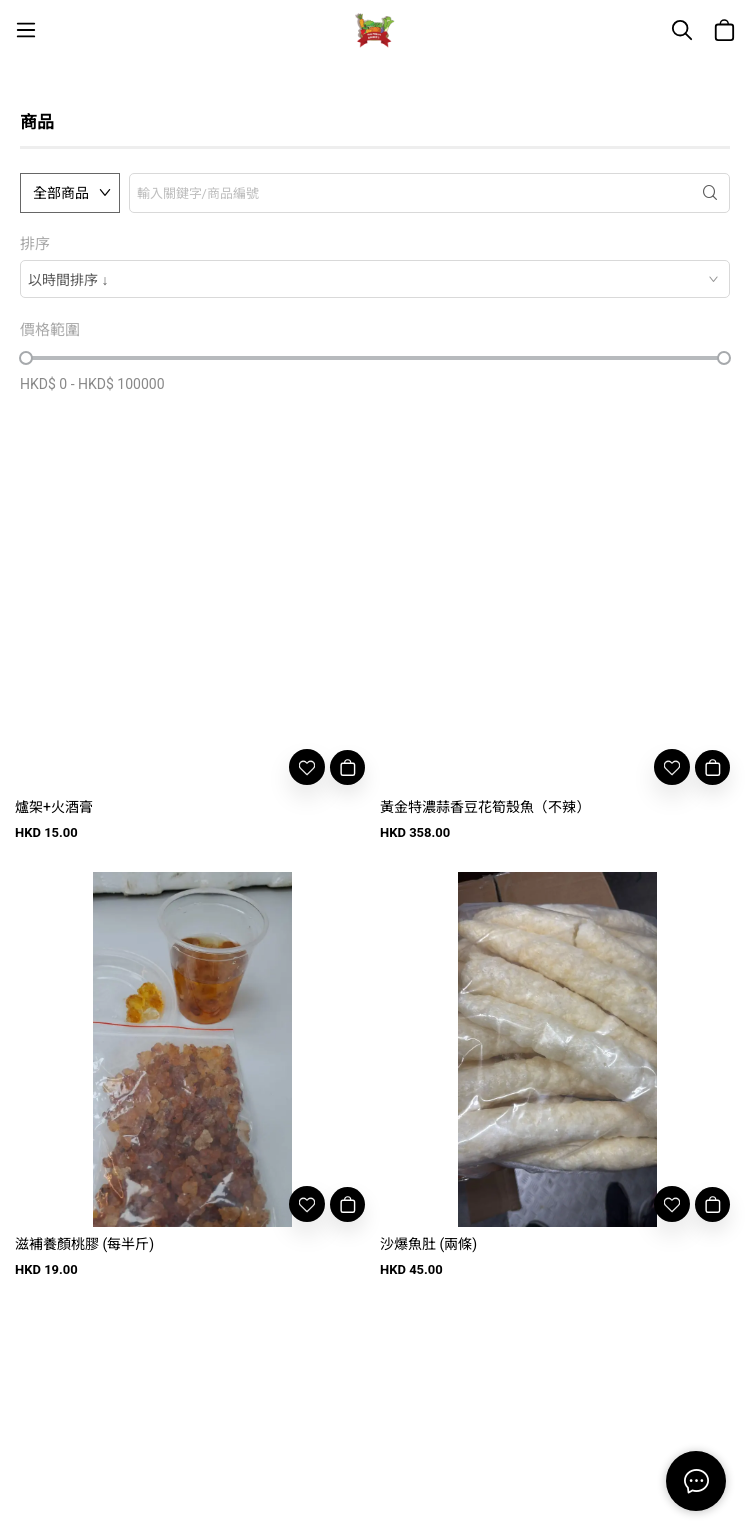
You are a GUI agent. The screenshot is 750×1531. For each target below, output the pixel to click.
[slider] (26, 358)
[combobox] (375, 279)
